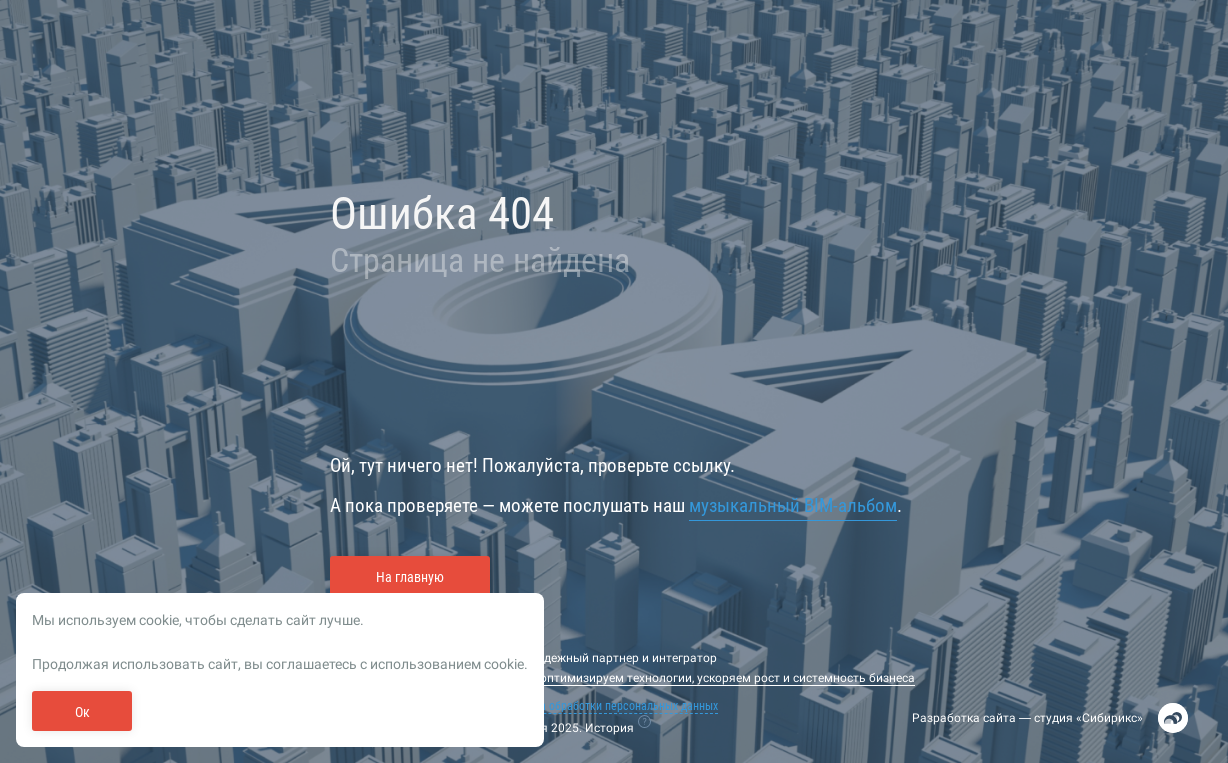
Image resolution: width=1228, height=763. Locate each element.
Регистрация (180, 126)
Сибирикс (1109, 718)
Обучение (79, 544)
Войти (84, 373)
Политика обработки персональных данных (608, 706)
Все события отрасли (129, 464)
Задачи (74, 576)
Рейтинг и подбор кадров (146, 504)
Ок (82, 712)
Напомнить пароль (194, 373)
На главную (410, 577)
